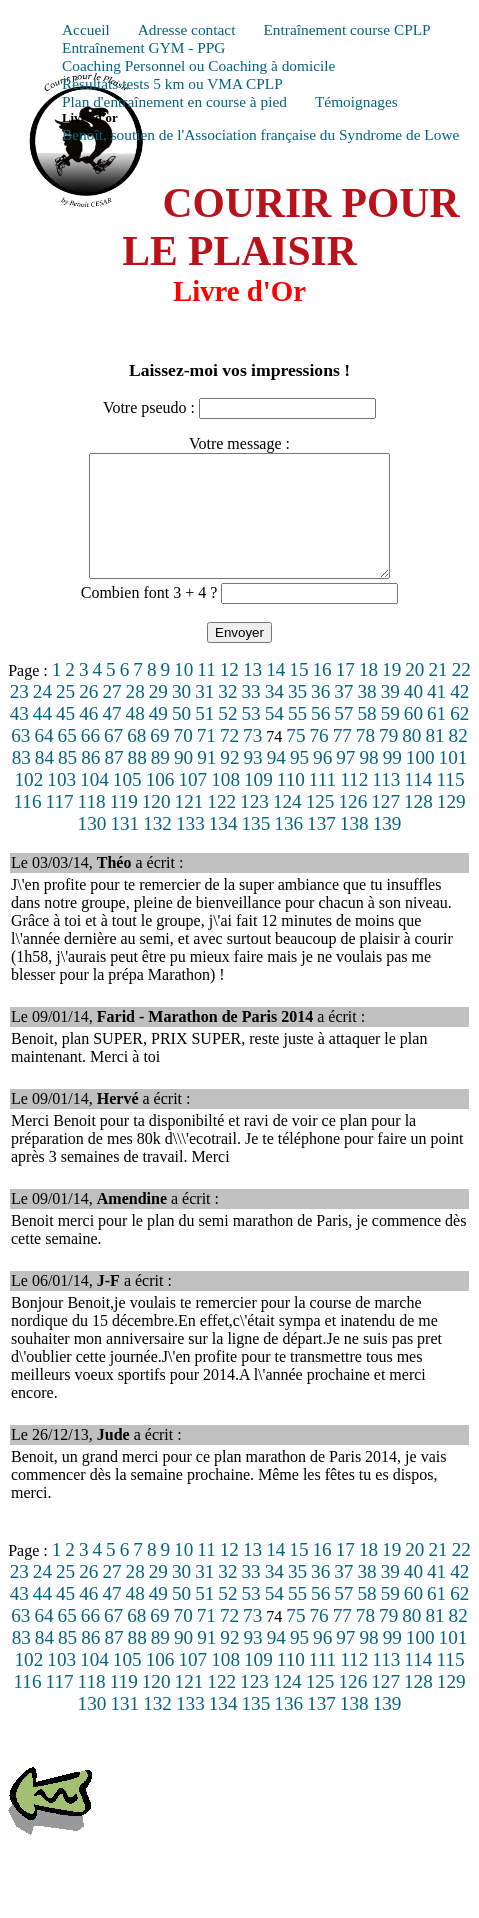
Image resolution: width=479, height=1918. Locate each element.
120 (156, 825)
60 (413, 737)
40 (413, 715)
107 (192, 803)
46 (88, 737)
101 (453, 781)
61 (436, 737)
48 (135, 737)
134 (223, 847)
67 (113, 759)
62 (459, 737)
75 (295, 759)
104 (94, 803)
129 (451, 825)
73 (252, 759)
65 (67, 759)
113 (386, 803)
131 (124, 847)
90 (183, 781)
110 (291, 803)
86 (90, 781)
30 (181, 715)
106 (160, 803)
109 (258, 803)
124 (287, 825)
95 (299, 781)
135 (256, 847)
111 (322, 803)
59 (390, 737)
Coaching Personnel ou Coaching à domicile (198, 65)
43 (19, 737)
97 (345, 781)
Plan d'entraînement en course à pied (174, 101)
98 (368, 781)
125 (320, 825)
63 (20, 759)
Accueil (86, 29)
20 (414, 693)
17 (345, 693)
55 (297, 737)
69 (159, 759)
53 (251, 737)
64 (43, 759)
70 (183, 759)
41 (436, 715)
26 (88, 715)
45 (65, 737)
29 (158, 715)
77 (342, 759)
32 (227, 715)
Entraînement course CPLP (346, 29)
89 (160, 781)
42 (459, 715)
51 (204, 737)
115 (450, 803)
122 (221, 825)
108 (225, 803)
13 (252, 693)
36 (320, 715)
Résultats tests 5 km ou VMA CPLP (172, 83)
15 (298, 693)
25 (65, 715)
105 (127, 803)
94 (276, 781)
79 (388, 759)
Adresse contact (187, 29)
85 (67, 781)
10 (183, 693)
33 (251, 715)
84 (44, 781)
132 (157, 847)
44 (42, 737)
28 (135, 715)
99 (392, 781)
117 (60, 825)
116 (27, 825)
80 (411, 759)
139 (387, 847)
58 (366, 737)
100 (420, 781)
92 (229, 781)
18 (368, 693)
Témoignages (356, 101)
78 (365, 759)
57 (343, 737)
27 (111, 715)
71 (206, 759)
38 (366, 715)
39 (390, 715)
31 (204, 715)
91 (206, 781)
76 (318, 759)
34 (274, 715)
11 (206, 693)
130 (92, 847)
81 (434, 759)
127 (385, 825)
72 (229, 759)
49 (158, 737)
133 (190, 847)
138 (354, 847)
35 (297, 715)
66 (90, 759)
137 (321, 847)
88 (137, 781)
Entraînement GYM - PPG (143, 47)
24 (42, 715)
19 (391, 693)
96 (322, 781)
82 (458, 759)
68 (136, 759)
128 (418, 825)
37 (343, 715)
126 (352, 825)
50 (181, 737)
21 (437, 693)
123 (254, 825)
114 (418, 803)
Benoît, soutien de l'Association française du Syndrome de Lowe (260, 134)
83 (21, 781)
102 (29, 803)
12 (229, 693)
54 (274, 737)
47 (111, 737)
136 (288, 847)
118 (92, 825)
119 (124, 825)
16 (322, 693)
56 (320, 737)
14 (275, 693)
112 (354, 803)
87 (113, 781)
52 (227, 737)
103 (61, 803)
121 (189, 825)
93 (253, 781)
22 (461, 693)
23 (19, 715)
